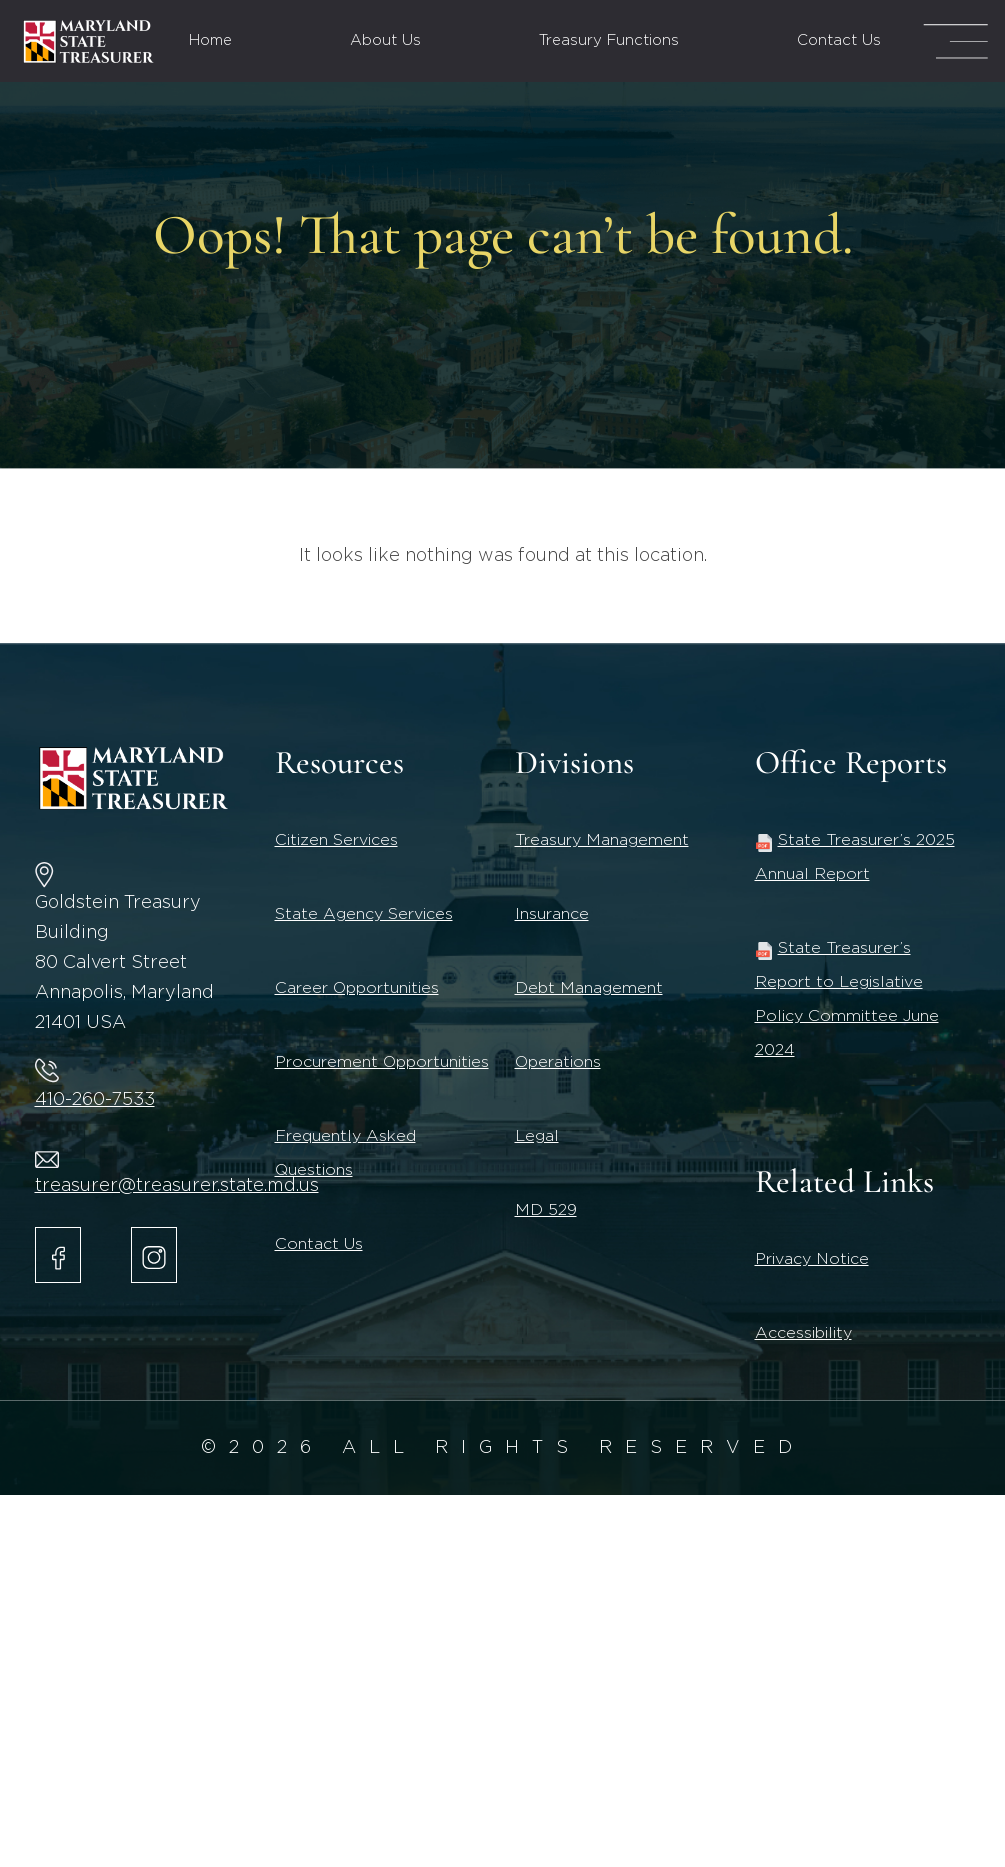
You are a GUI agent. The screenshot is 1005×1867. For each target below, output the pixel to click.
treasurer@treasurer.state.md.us (177, 1186)
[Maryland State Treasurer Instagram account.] (154, 1255)
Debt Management (589, 988)
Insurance (552, 914)
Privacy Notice (812, 1259)
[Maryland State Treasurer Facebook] (58, 1255)
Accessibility (803, 1333)
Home (210, 40)
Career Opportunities (357, 988)
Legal (537, 1136)
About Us (385, 40)
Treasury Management (602, 840)
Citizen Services (336, 840)
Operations (558, 1062)
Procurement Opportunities (382, 1062)
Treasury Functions (609, 40)
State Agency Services (364, 914)
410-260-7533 (95, 1100)
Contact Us (839, 40)
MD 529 (546, 1210)
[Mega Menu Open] (955, 41)
